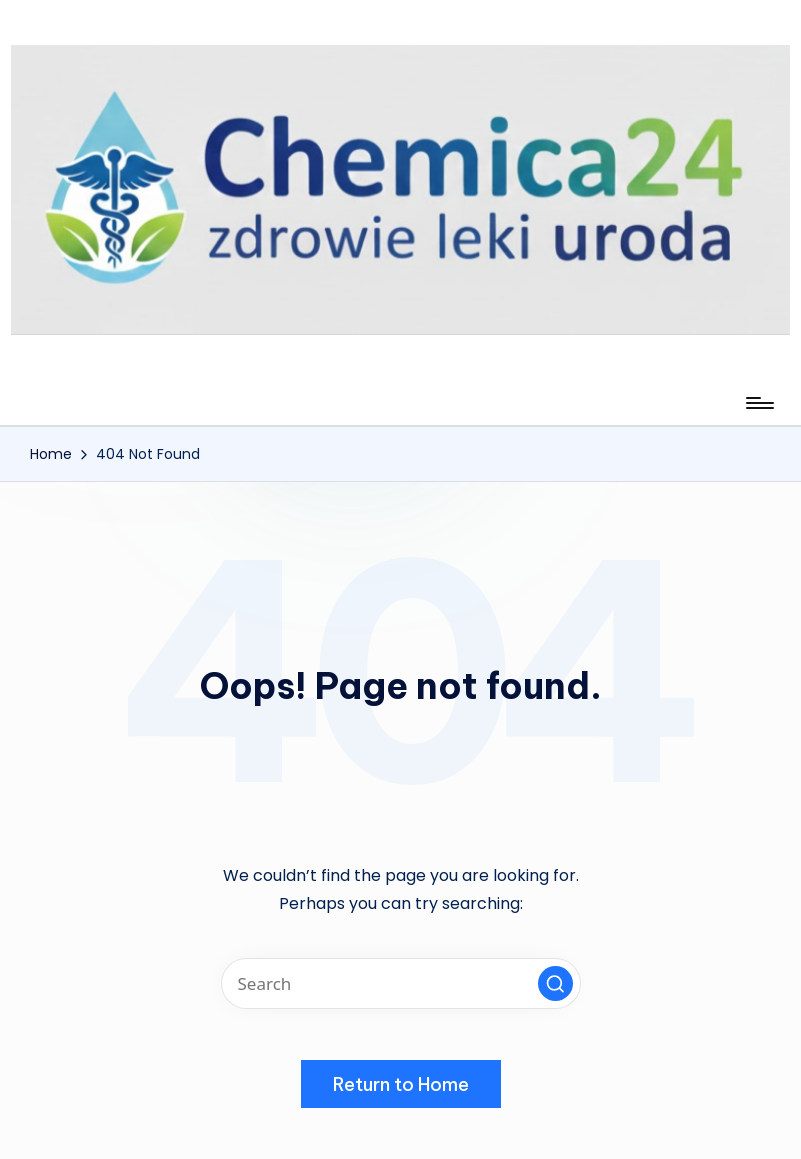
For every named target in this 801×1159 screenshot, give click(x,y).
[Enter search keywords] (401, 983)
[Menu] (758, 403)
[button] (555, 983)
